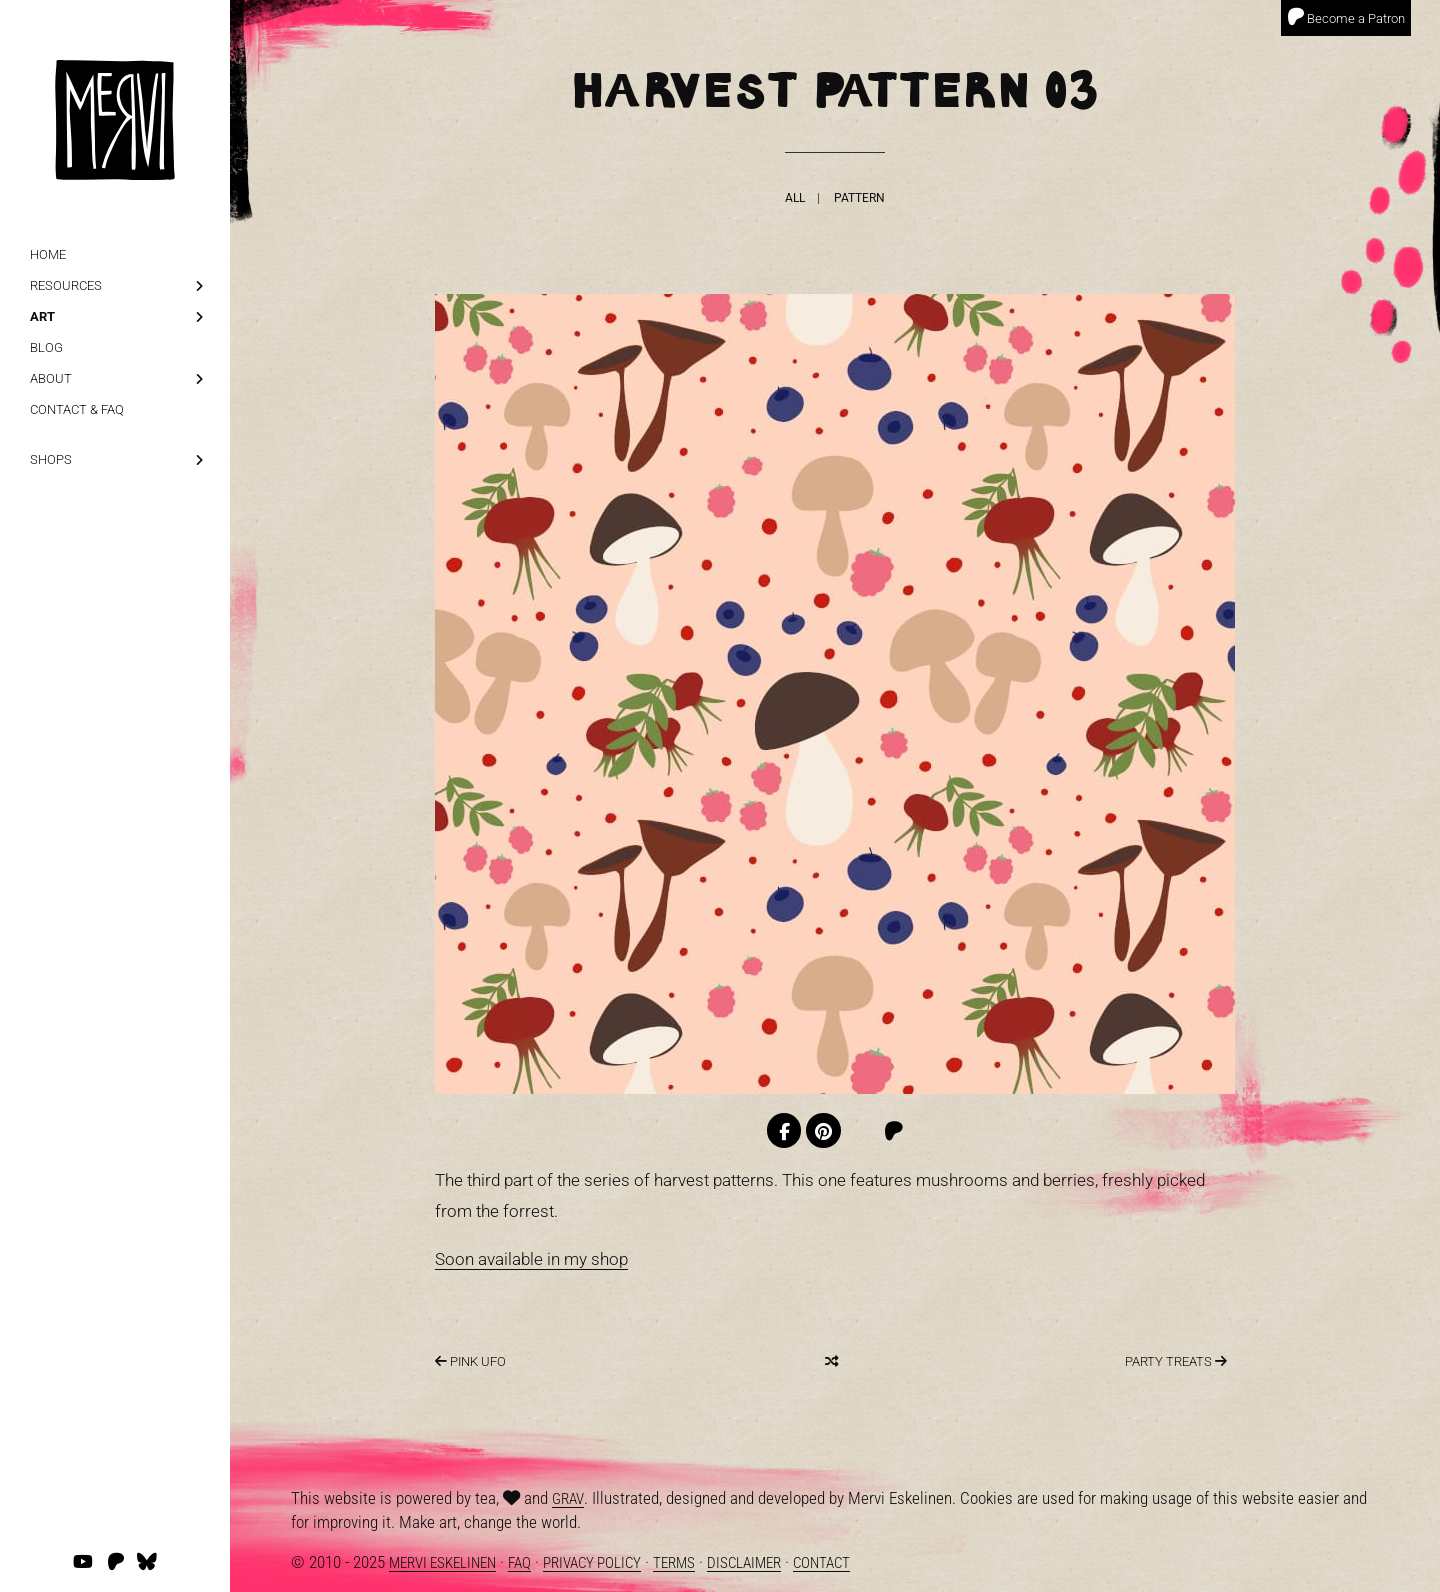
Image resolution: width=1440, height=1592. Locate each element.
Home (48, 254)
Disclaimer (744, 1563)
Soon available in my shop (531, 1259)
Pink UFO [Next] (470, 1361)
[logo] (115, 90)
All (795, 197)
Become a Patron (1346, 17)
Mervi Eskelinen (442, 1563)
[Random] (831, 1361)
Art (42, 316)
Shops (51, 459)
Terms (674, 1563)
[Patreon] (893, 1131)
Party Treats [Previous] (1176, 1361)
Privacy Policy (592, 1563)
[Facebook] (784, 1130)
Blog (46, 347)
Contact (821, 1563)
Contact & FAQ (77, 409)
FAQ (519, 1563)
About (51, 378)
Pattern (859, 197)
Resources (66, 285)
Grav (568, 1499)
